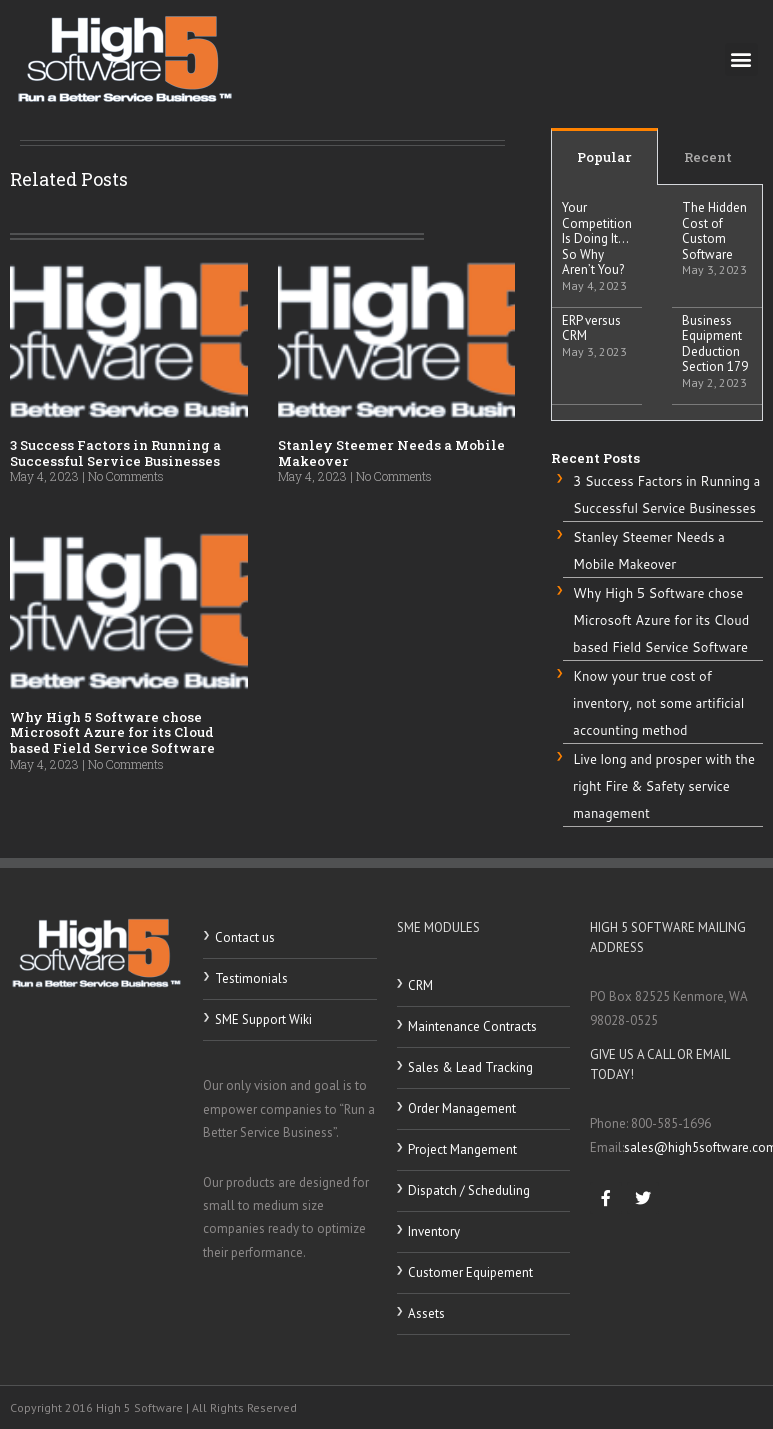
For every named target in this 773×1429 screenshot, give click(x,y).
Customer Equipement (470, 1272)
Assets (426, 1313)
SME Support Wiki (263, 1019)
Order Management (462, 1108)
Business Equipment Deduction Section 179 (715, 344)
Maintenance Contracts (472, 1026)
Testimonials (251, 978)
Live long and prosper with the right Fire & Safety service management (664, 786)
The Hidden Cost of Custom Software (714, 231)
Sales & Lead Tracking (470, 1067)
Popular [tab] (604, 157)
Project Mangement (462, 1149)
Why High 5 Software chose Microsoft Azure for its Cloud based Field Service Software (112, 732)
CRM (420, 985)
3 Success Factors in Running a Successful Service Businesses (115, 453)
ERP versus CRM (591, 328)
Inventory (434, 1231)
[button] (741, 59)
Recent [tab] (708, 157)
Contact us (245, 937)
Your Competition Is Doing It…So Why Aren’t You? (597, 238)
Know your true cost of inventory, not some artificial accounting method (658, 703)
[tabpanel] (657, 303)
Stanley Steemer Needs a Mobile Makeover (391, 453)
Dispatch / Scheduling (469, 1190)
